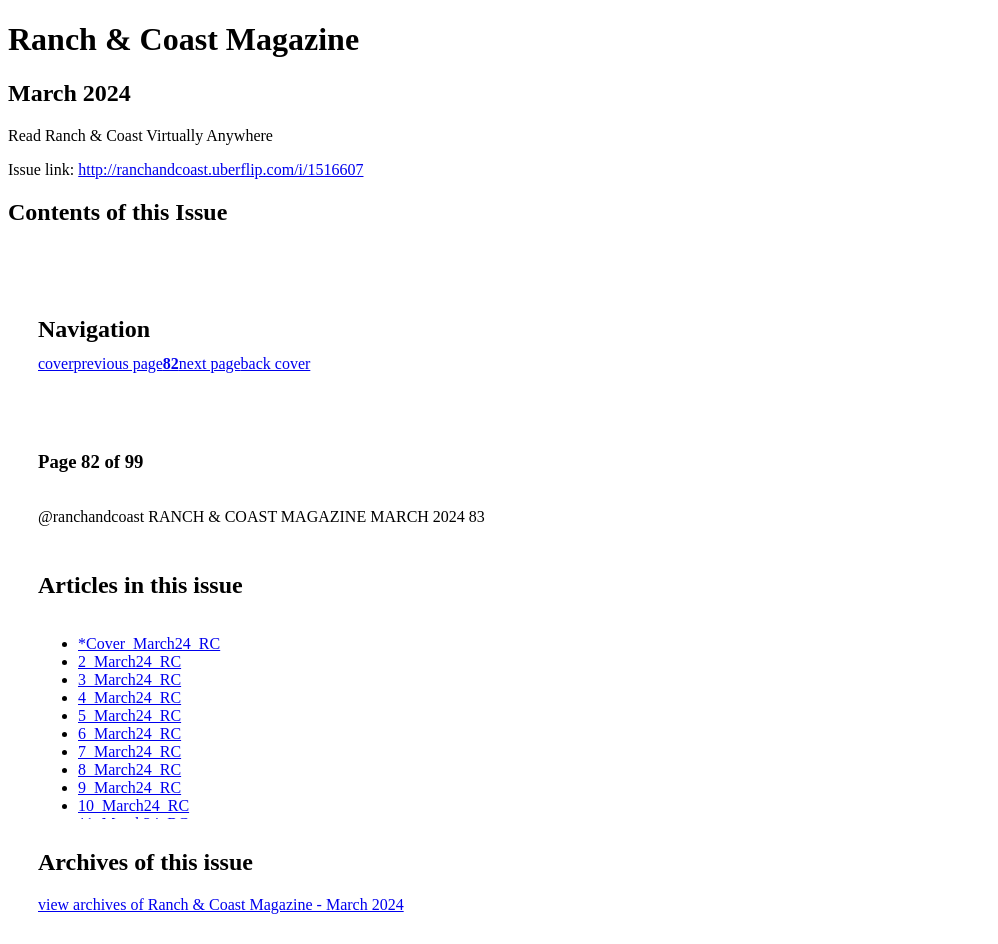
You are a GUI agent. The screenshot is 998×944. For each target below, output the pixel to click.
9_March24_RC (129, 787)
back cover (276, 363)
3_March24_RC (129, 679)
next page (210, 363)
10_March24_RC (133, 805)
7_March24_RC (129, 751)
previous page (118, 363)
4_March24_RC (129, 697)
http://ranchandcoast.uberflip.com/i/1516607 (220, 169)
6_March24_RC (129, 733)
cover (56, 363)
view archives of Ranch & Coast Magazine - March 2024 (221, 904)
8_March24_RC (129, 769)
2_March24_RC (129, 661)
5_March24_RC (129, 715)
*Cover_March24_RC (149, 643)
